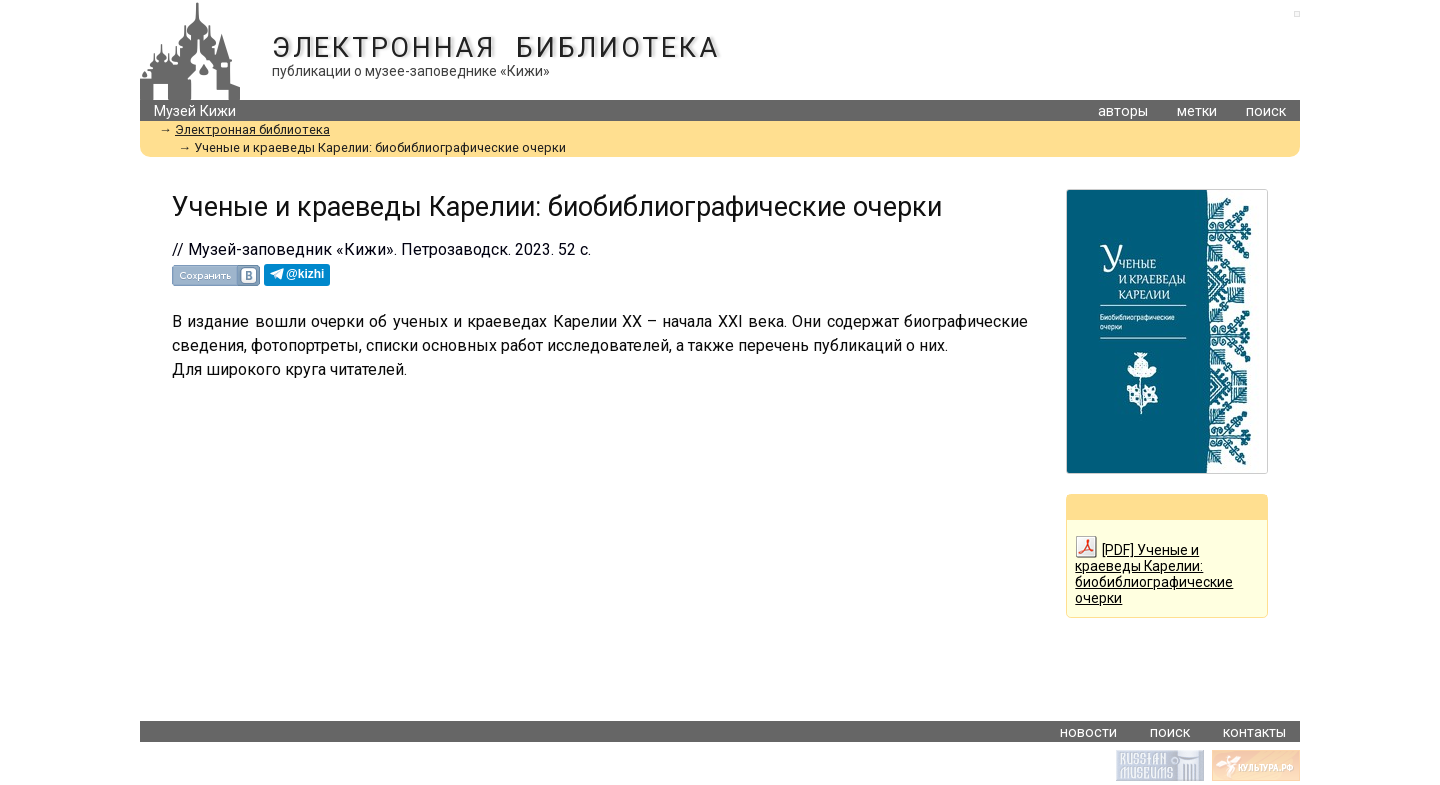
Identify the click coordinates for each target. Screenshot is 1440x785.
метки (1197, 111)
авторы (1123, 111)
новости (1088, 732)
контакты (1254, 732)
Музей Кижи (195, 111)
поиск (1266, 111)
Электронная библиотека (495, 48)
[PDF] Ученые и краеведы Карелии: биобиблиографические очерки (1154, 571)
